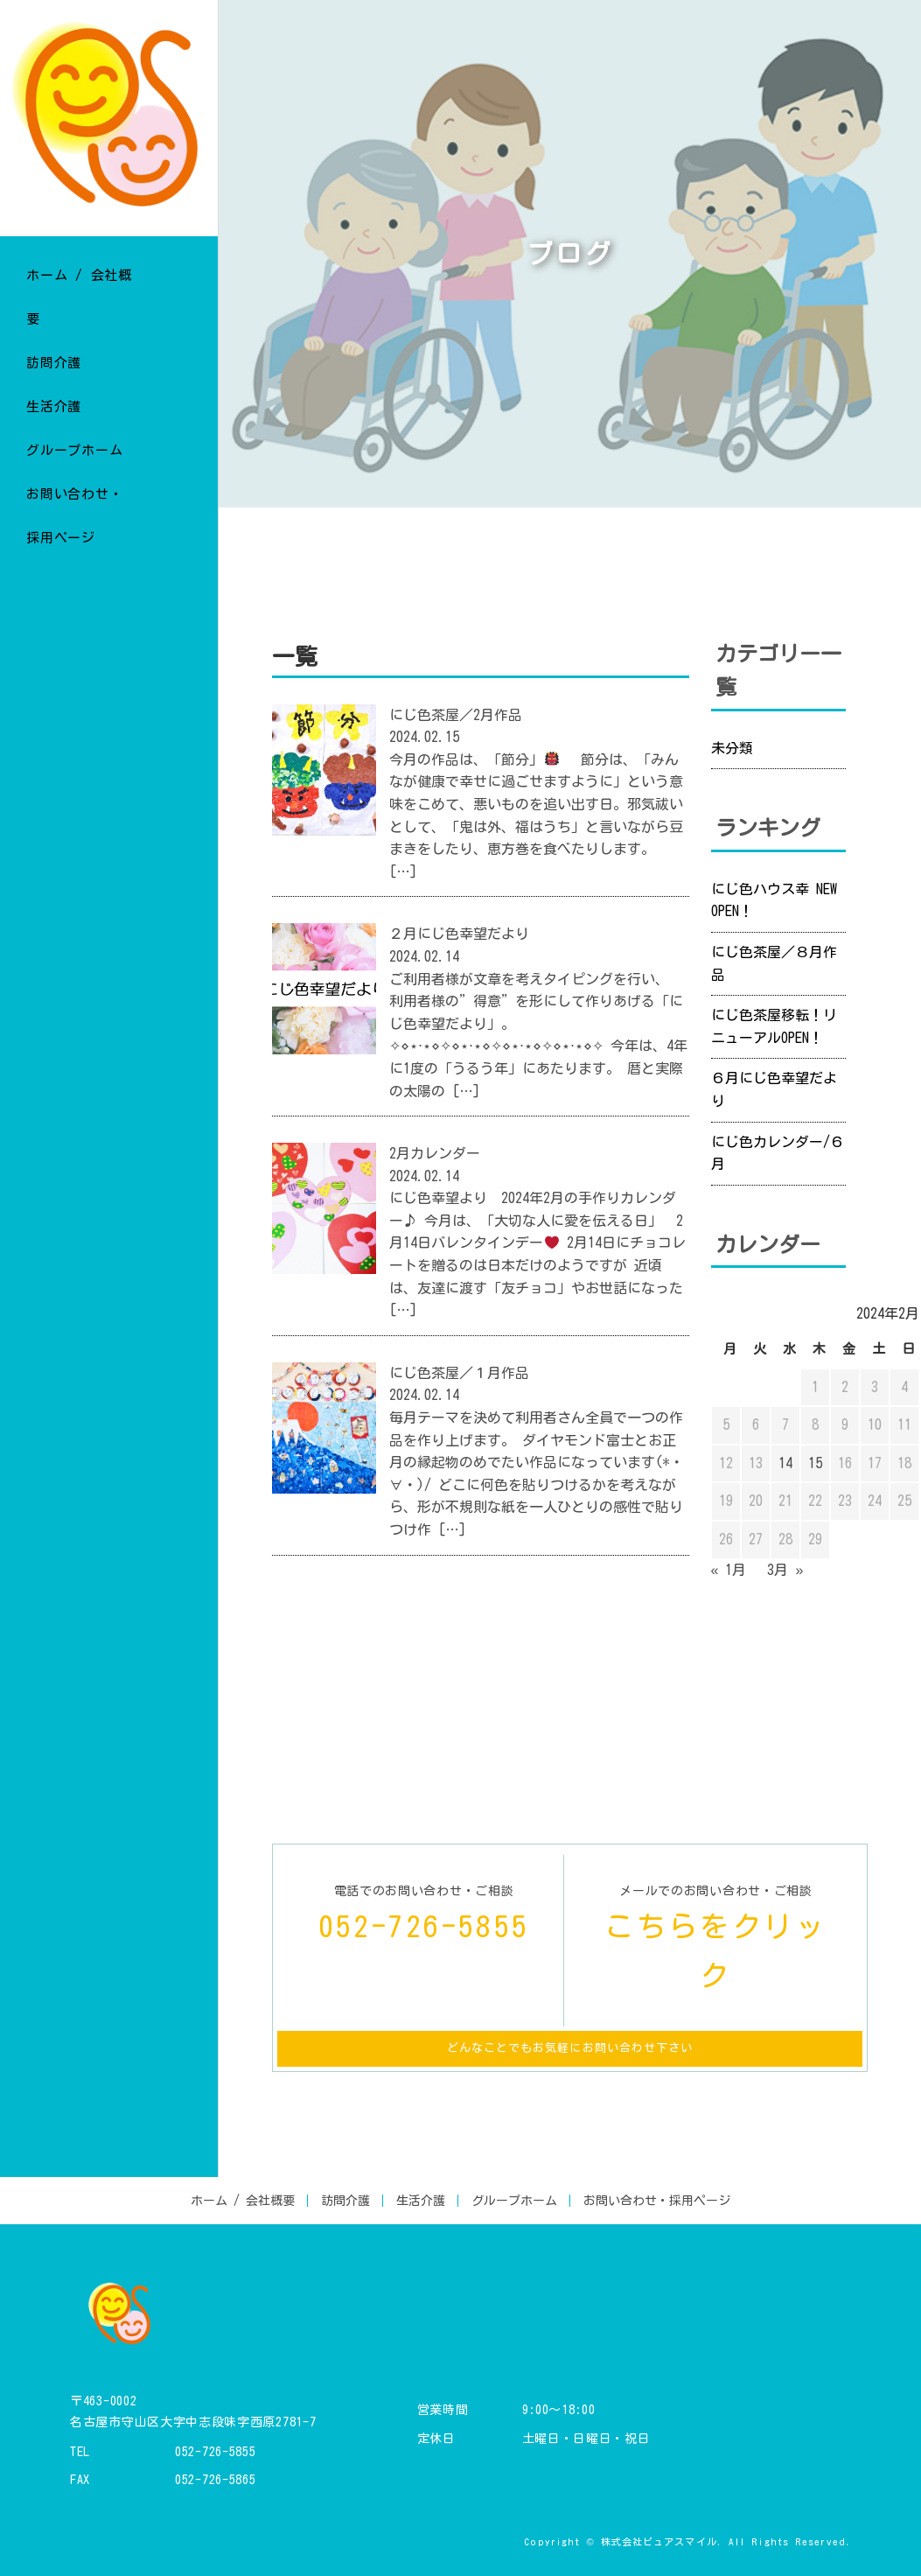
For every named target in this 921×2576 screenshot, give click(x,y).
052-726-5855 (215, 2452)
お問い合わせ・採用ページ (656, 2200)
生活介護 (420, 2200)
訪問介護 (345, 2200)
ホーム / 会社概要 (243, 2200)
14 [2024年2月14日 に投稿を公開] (785, 1463)
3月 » (785, 1570)
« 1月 (729, 1570)
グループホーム (514, 2200)
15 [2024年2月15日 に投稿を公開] (815, 1463)
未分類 (732, 748)
